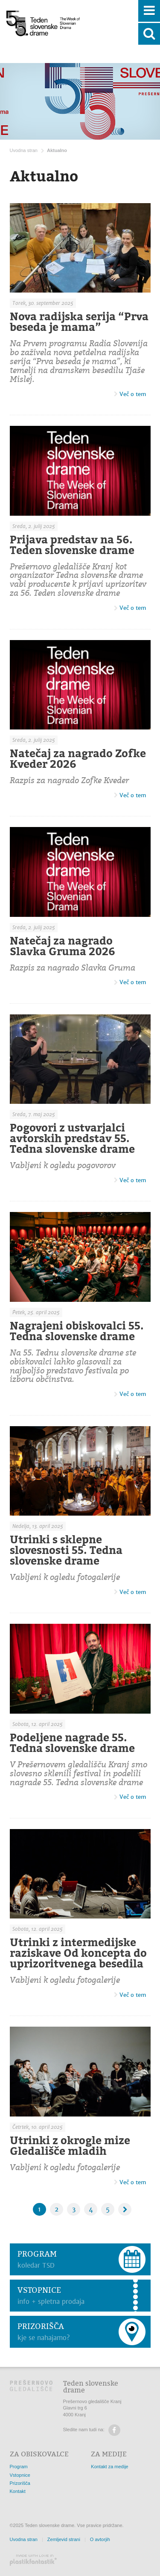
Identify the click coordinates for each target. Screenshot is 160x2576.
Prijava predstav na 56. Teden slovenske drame (72, 544)
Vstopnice (20, 2475)
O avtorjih (100, 2539)
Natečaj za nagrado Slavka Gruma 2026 (62, 946)
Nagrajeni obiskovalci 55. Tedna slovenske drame (77, 1331)
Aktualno (57, 150)
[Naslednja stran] (124, 2209)
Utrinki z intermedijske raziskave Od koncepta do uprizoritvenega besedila (78, 1953)
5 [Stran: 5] (108, 2209)
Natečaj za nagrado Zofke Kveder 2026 (78, 758)
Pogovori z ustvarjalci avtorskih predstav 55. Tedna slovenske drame (72, 1138)
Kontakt (18, 2491)
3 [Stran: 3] (74, 2209)
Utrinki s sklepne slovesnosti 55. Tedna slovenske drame (66, 1550)
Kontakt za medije (109, 2466)
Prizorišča (20, 2483)
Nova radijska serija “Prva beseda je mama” (79, 321)
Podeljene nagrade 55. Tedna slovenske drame (72, 1742)
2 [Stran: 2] (56, 2209)
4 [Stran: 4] (91, 2209)
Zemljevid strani (63, 2539)
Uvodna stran (24, 150)
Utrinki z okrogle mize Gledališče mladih (70, 2145)
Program (19, 2466)
